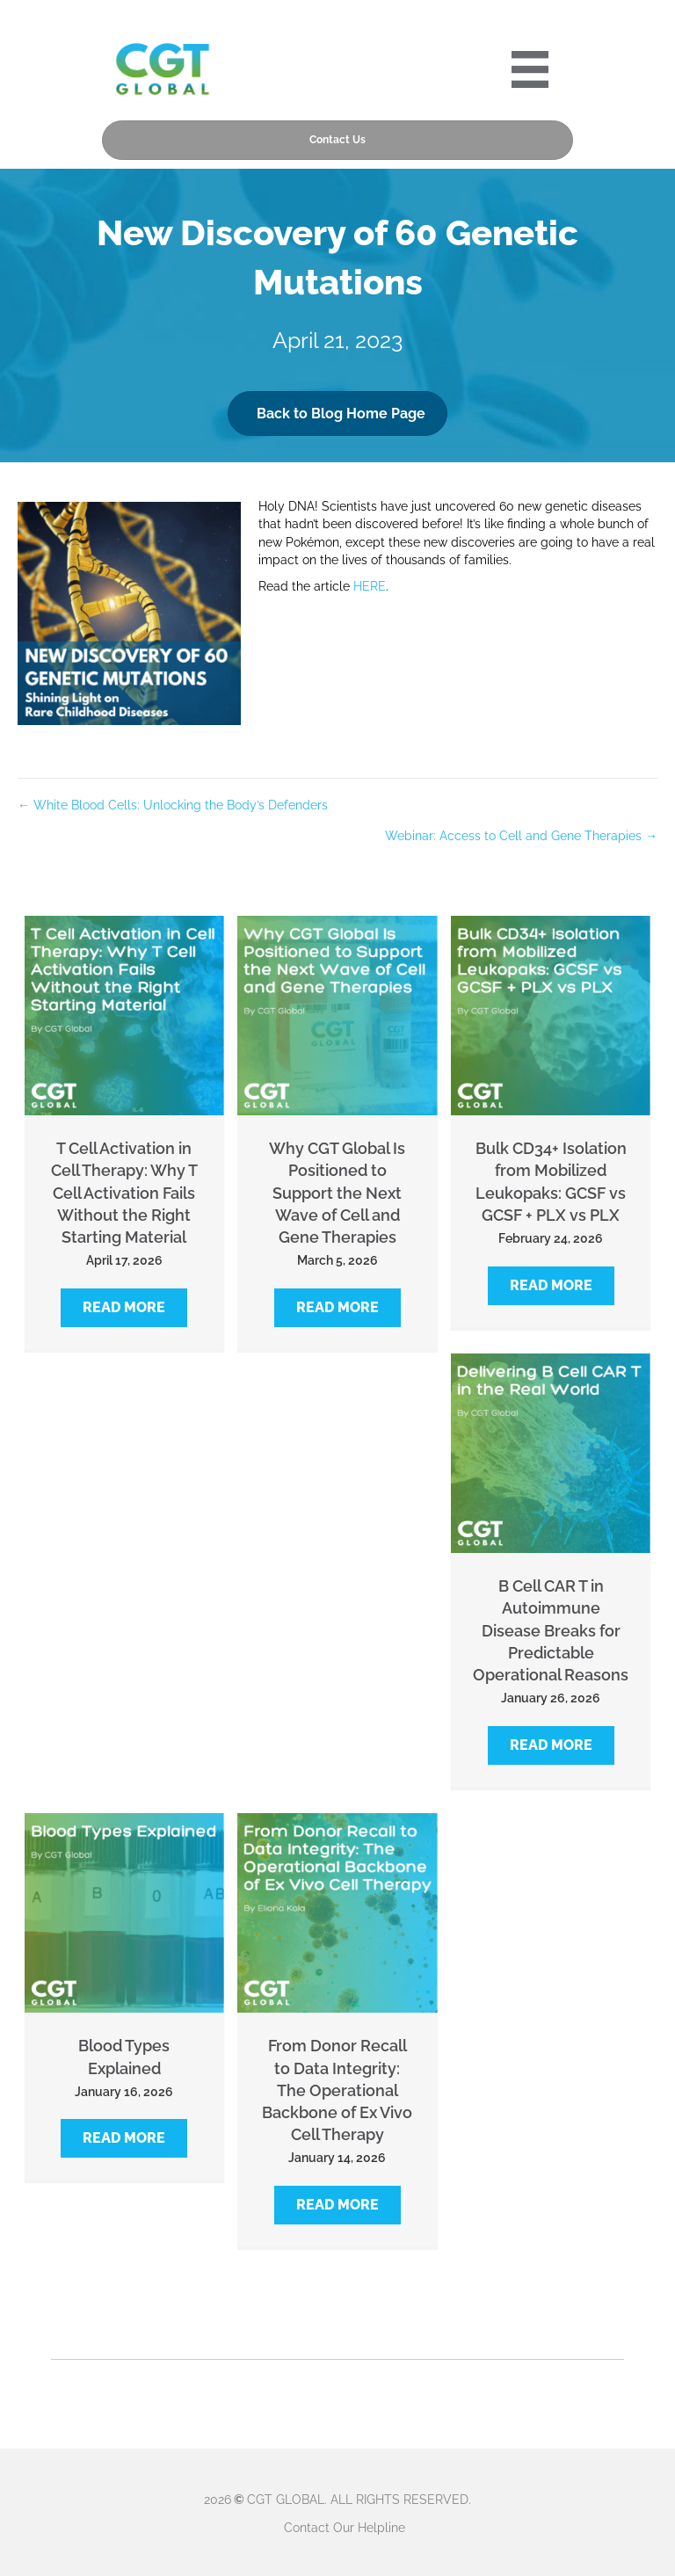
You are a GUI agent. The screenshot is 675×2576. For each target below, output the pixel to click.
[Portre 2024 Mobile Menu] (530, 69)
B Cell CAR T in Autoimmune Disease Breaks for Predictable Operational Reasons (550, 1630)
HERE (369, 586)
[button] (124, 1307)
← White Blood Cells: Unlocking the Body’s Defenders (173, 805)
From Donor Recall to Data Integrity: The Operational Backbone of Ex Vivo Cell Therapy (337, 2090)
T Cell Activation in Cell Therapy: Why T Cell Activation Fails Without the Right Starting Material (124, 1192)
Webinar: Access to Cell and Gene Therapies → (521, 836)
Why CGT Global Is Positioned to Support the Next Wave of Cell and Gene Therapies (337, 1192)
